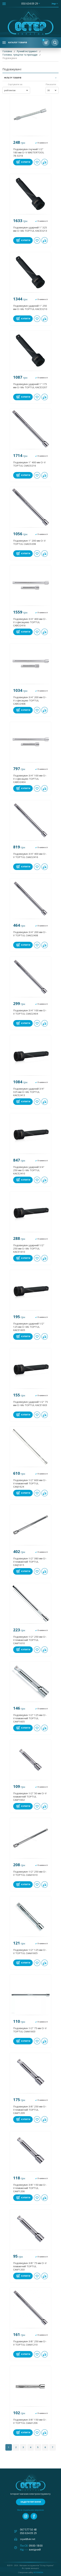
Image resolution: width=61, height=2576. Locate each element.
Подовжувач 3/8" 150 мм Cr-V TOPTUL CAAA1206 (30, 2421)
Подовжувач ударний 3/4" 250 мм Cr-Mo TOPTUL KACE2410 (28, 1170)
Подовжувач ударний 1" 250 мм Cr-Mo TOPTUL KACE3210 (30, 307)
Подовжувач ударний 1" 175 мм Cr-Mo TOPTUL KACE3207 (30, 385)
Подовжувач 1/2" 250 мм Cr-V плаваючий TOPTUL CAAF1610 (30, 1640)
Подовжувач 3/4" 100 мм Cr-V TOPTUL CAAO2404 (30, 1012)
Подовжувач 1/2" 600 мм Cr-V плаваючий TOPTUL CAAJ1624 (30, 1483)
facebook (34, 2516)
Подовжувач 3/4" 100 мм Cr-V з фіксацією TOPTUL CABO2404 (30, 779)
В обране (37, 162)
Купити (25, 161)
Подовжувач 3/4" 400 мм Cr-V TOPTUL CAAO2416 (30, 855)
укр (54, 3)
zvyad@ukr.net (27, 2539)
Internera (38, 2572)
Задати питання (30, 2501)
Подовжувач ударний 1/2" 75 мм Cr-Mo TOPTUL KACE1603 (30, 1403)
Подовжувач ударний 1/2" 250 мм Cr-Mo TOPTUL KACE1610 (28, 1248)
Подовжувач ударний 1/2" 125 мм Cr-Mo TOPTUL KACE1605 (28, 1327)
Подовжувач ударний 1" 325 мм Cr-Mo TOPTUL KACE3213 (30, 229)
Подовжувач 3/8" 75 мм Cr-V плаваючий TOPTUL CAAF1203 (30, 2266)
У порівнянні (44, 162)
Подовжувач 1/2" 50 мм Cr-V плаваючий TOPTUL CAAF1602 (30, 1796)
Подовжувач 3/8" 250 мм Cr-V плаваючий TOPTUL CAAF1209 (30, 2110)
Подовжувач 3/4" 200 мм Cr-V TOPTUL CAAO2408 (30, 933)
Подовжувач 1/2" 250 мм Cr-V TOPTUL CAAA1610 (30, 1873)
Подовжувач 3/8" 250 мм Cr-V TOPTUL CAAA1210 (30, 2343)
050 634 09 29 (29, 3)
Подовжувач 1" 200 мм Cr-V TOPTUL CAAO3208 (29, 542)
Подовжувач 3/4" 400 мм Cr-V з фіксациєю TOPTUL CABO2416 (30, 622)
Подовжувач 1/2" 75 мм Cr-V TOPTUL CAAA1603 (30, 2029)
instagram (25, 2516)
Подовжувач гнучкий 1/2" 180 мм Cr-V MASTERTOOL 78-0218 (28, 152)
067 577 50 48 (28, 2529)
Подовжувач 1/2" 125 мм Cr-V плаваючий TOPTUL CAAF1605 (30, 1718)
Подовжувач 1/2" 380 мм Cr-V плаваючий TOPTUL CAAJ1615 (30, 1561)
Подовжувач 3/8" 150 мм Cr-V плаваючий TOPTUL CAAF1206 (30, 2188)
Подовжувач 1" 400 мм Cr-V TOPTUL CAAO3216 (29, 464)
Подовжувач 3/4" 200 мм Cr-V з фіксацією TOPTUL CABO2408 (30, 700)
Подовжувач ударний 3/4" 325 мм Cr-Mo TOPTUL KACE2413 (28, 1092)
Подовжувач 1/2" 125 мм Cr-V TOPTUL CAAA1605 (30, 1951)
